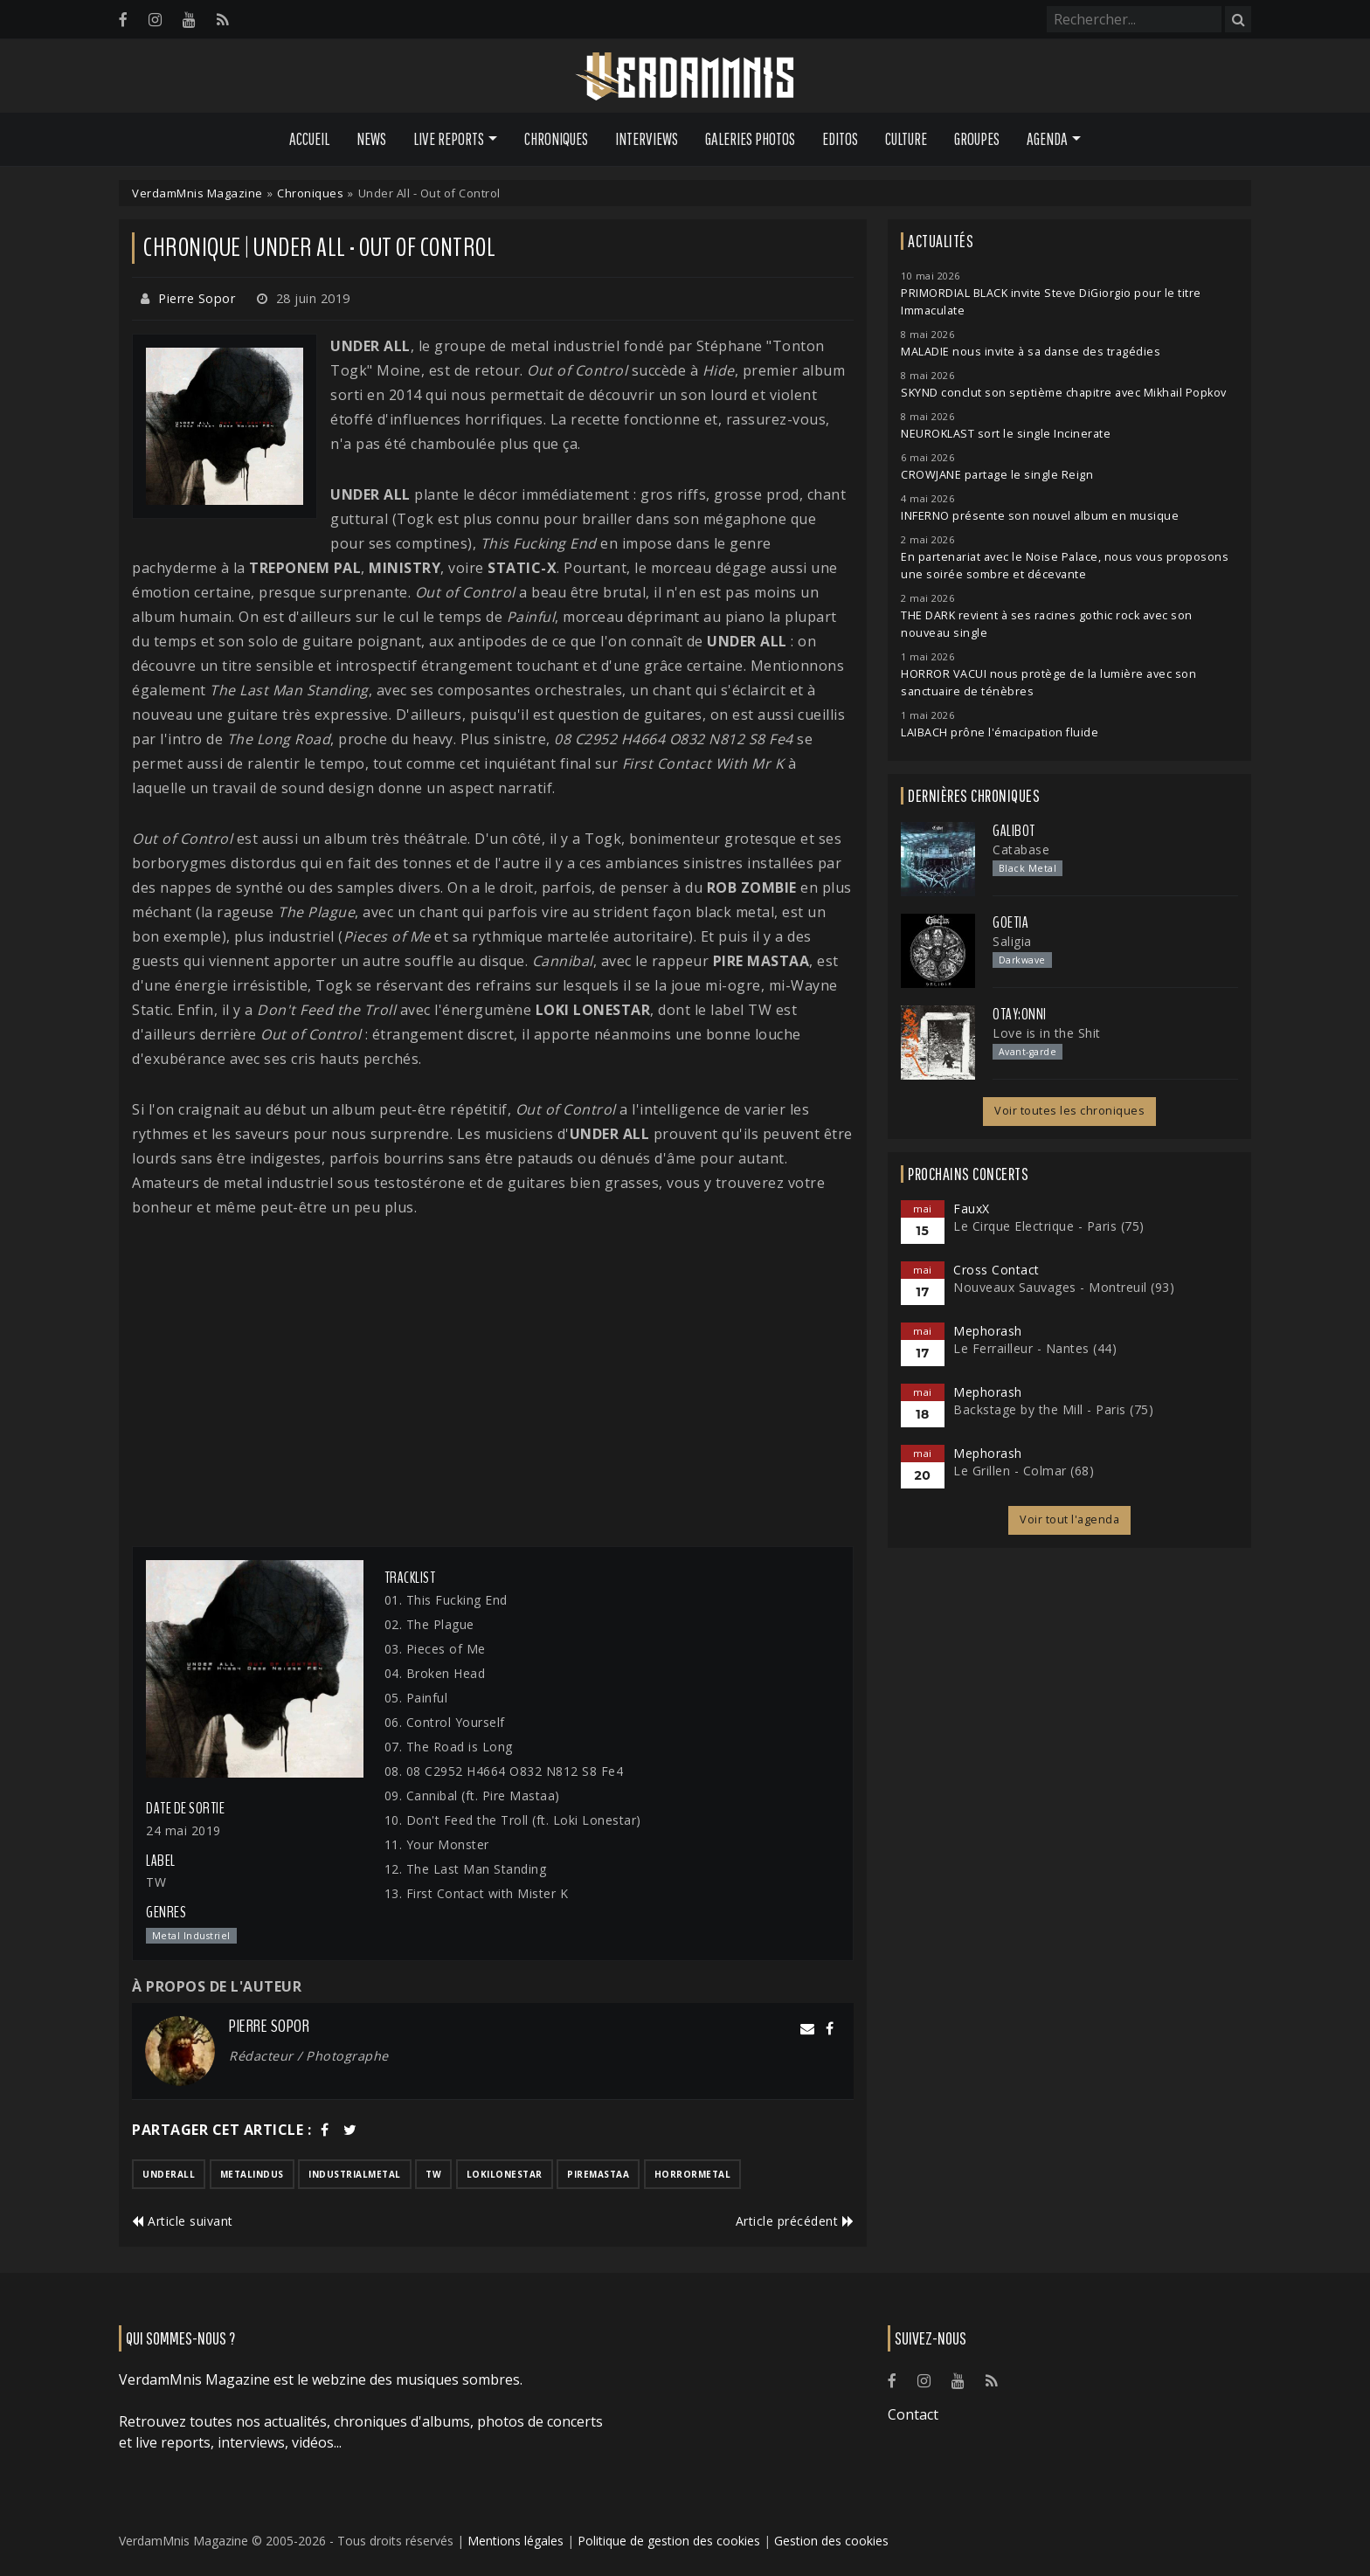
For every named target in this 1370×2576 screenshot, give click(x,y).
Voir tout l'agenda (1069, 1519)
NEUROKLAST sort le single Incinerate (1006, 433)
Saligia (1012, 941)
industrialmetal (354, 2174)
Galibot (1014, 830)
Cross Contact (996, 1269)
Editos (840, 138)
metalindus (252, 2174)
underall (168, 2174)
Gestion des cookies (831, 2540)
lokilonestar (505, 2174)
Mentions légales (515, 2540)
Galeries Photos (750, 138)
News (371, 138)
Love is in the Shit (1047, 1033)
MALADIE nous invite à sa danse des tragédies (1030, 351)
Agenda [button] (1047, 138)
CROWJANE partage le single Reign (997, 474)
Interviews (646, 138)
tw (433, 2174)
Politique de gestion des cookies (669, 2540)
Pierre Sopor (196, 298)
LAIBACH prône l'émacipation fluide (999, 732)
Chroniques (556, 138)
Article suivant (182, 2221)
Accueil (309, 138)
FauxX (971, 1208)
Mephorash (987, 1331)
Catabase (1021, 849)
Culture (906, 138)
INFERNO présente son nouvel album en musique (1040, 515)
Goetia (1010, 922)
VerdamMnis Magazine (197, 193)
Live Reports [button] (448, 138)
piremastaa (598, 2174)
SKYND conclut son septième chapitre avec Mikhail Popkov (1064, 392)
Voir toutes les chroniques (1069, 1110)
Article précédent (795, 2221)
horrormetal (692, 2174)
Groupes (977, 138)
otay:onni (1020, 1014)
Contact (913, 2414)
